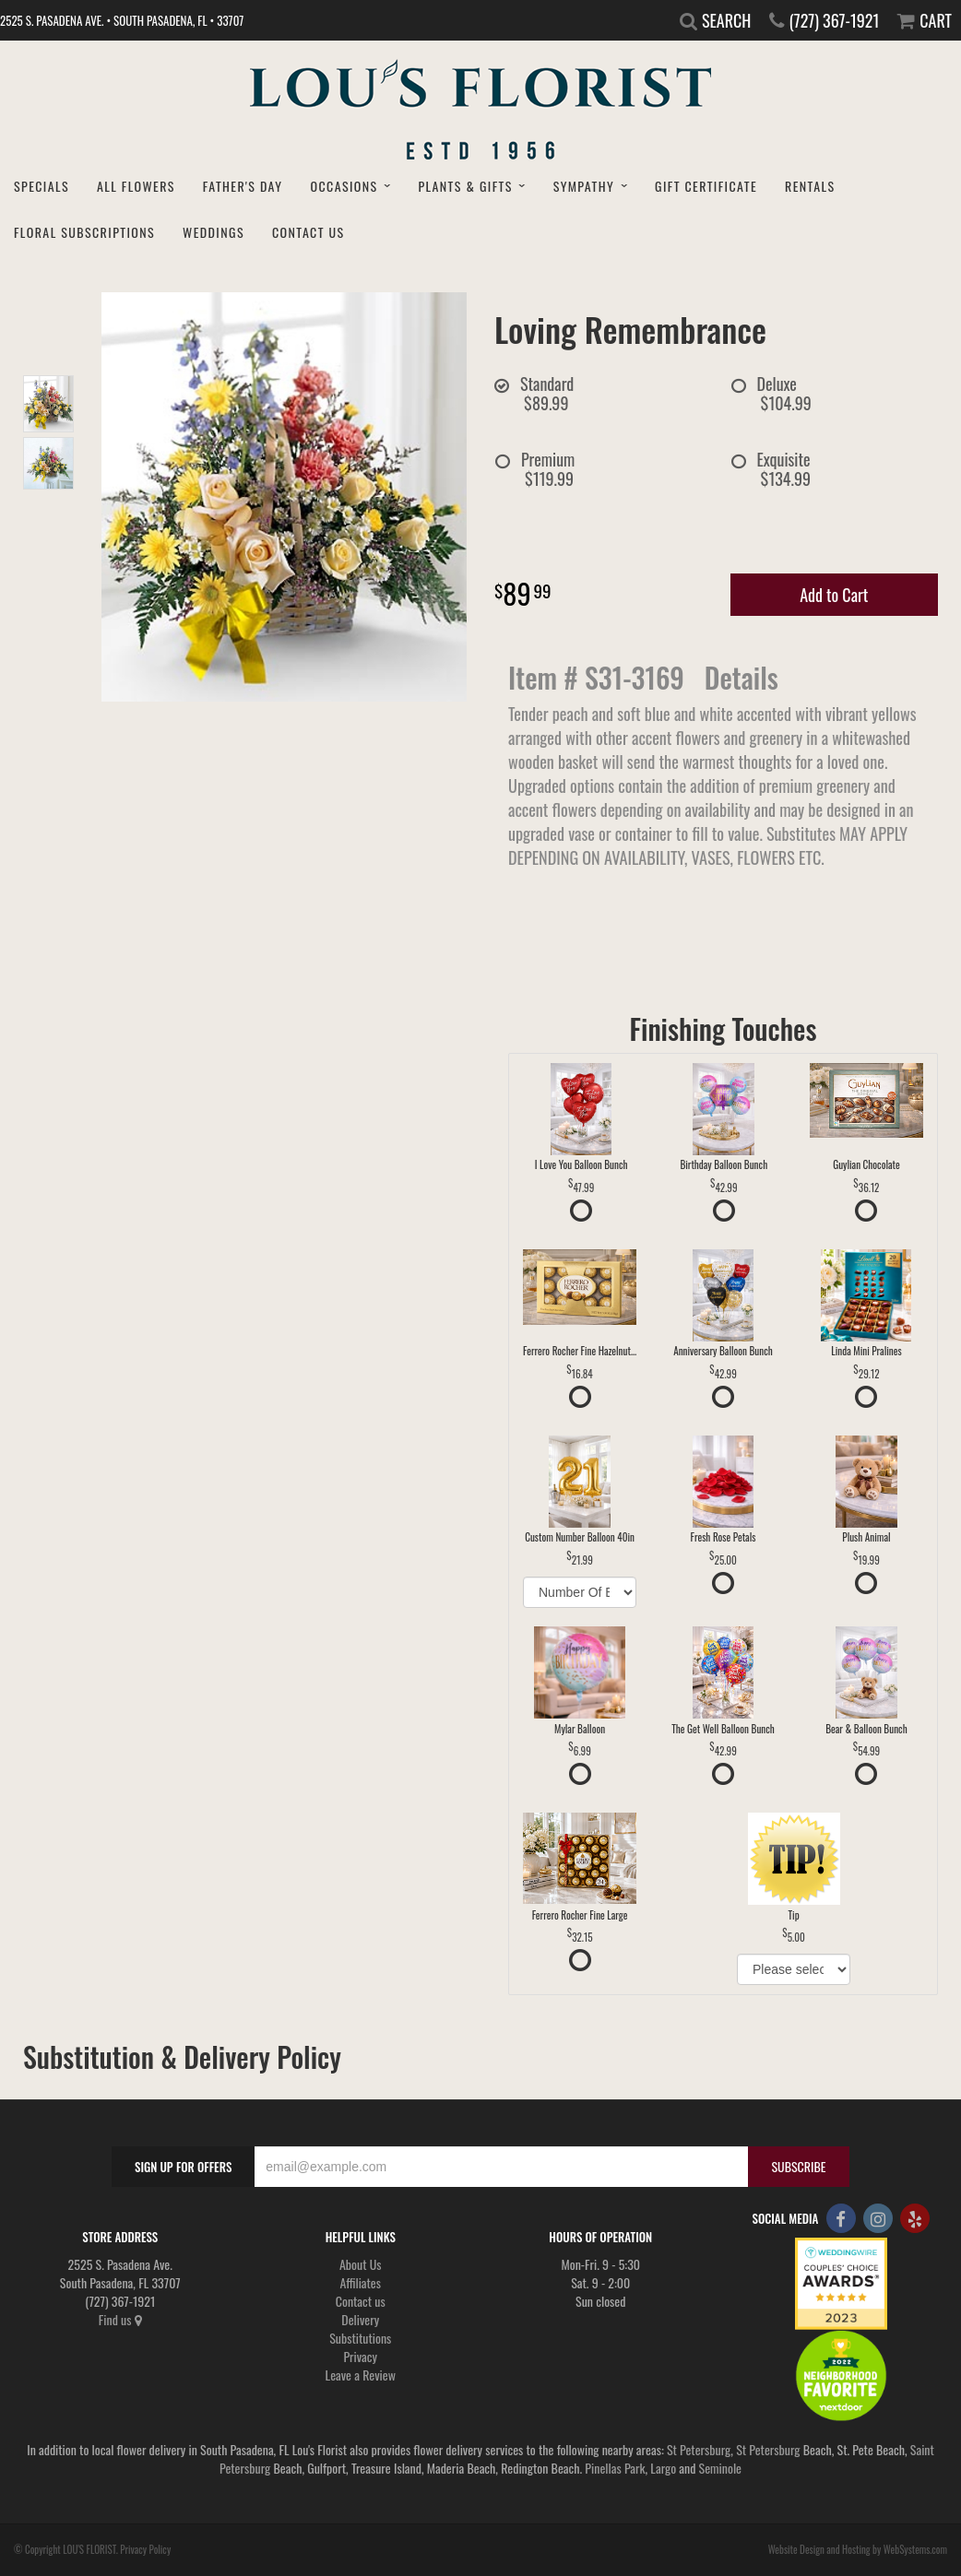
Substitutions (360, 2337)
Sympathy (584, 185)
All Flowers (136, 185)
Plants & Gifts (465, 185)
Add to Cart (834, 595)
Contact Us (308, 232)
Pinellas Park (615, 2467)
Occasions (343, 185)
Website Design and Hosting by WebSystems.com (857, 2549)
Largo (663, 2467)
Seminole (720, 2467)
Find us (120, 2319)
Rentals (810, 185)
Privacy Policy (145, 2549)
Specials (41, 185)
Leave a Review (361, 2374)
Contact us (361, 2300)
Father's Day (243, 185)
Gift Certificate (706, 185)
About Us (360, 2264)
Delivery (360, 2319)
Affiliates (360, 2282)
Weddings (213, 232)
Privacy (360, 2356)
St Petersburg (698, 2449)
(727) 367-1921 (834, 20)
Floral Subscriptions (84, 232)
